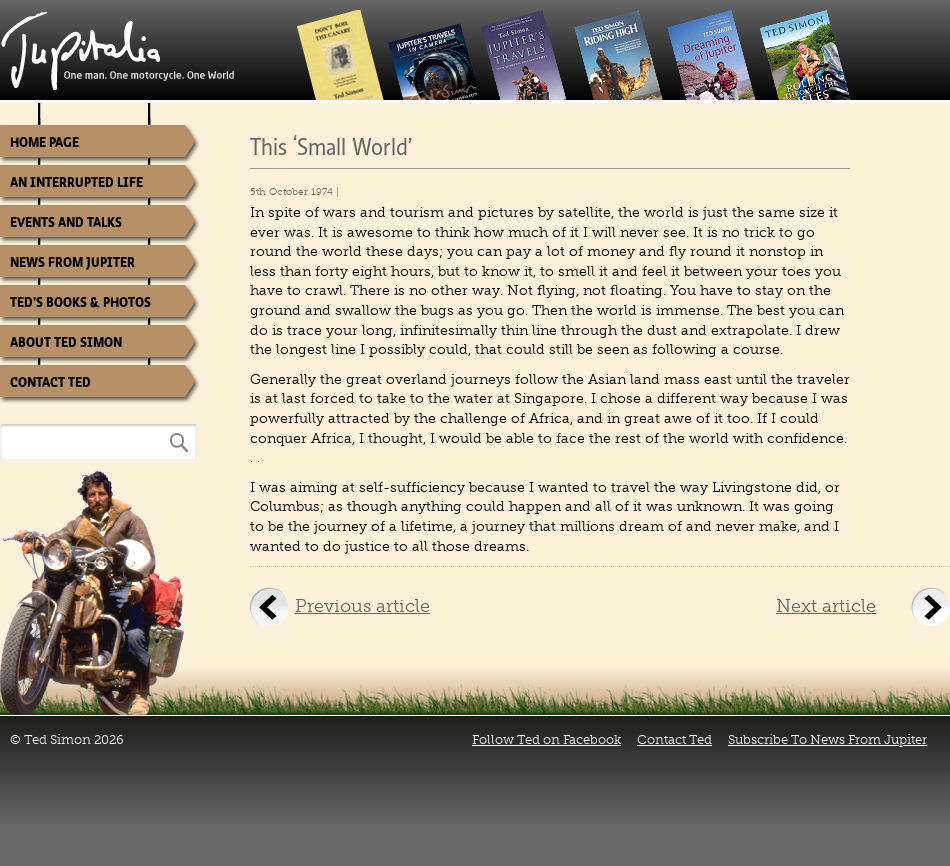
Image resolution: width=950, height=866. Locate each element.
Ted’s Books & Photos (80, 302)
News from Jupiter (72, 262)
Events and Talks (66, 222)
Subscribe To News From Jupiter (827, 739)
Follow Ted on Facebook (546, 739)
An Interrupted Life (76, 182)
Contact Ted (50, 382)
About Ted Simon (66, 342)
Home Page (44, 142)
